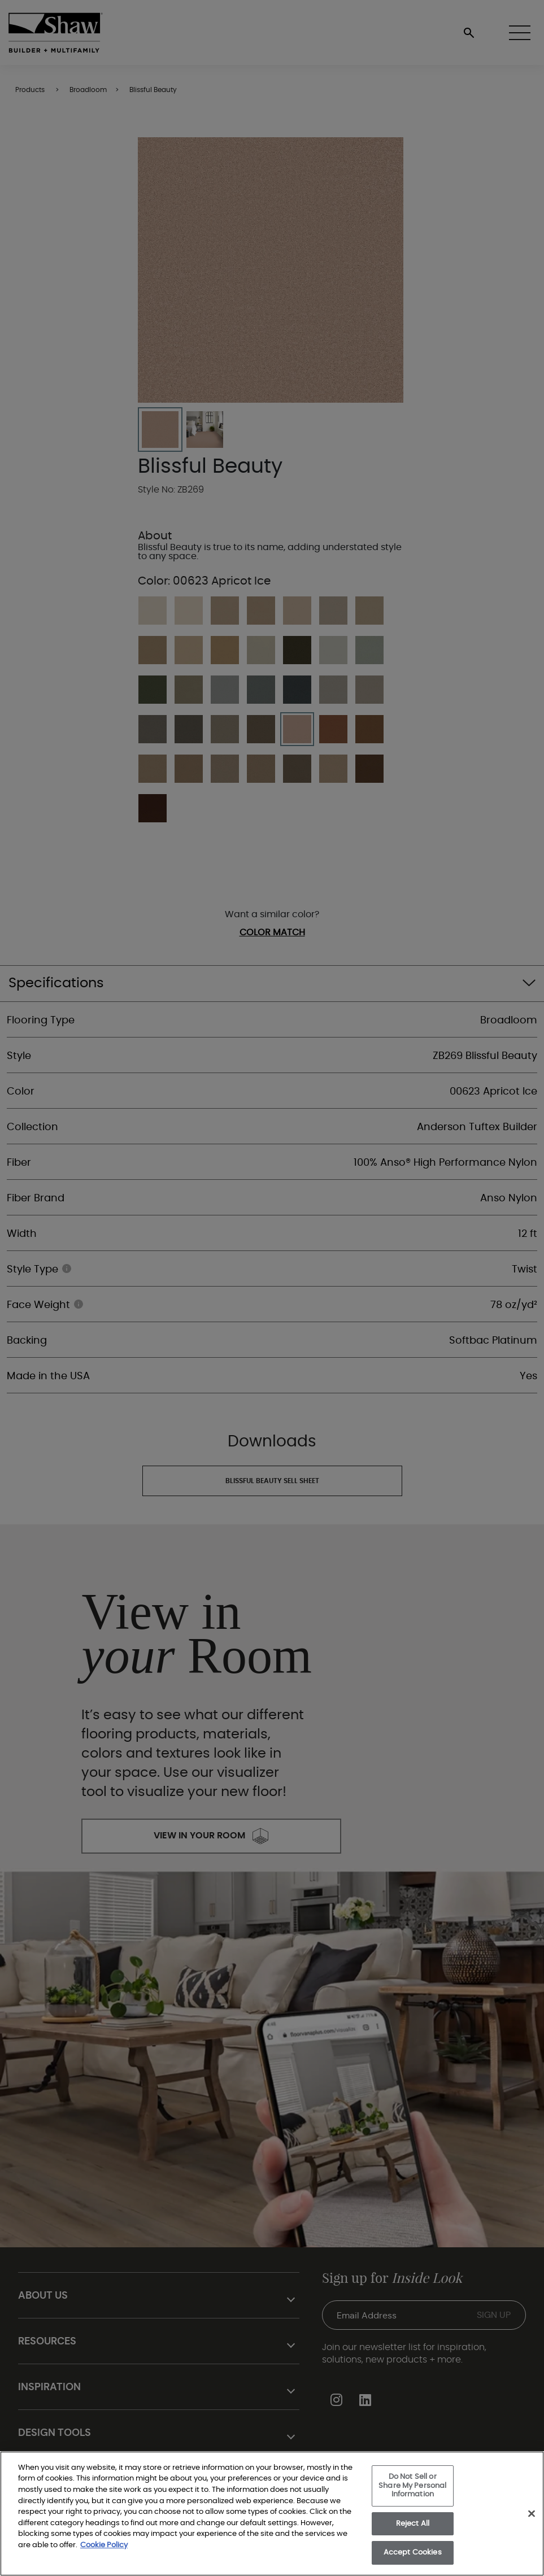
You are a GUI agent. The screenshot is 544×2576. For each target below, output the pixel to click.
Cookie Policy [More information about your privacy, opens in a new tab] (104, 2545)
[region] (272, 2513)
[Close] (531, 2513)
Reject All (412, 2523)
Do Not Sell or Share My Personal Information (412, 2485)
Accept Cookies (413, 2552)
